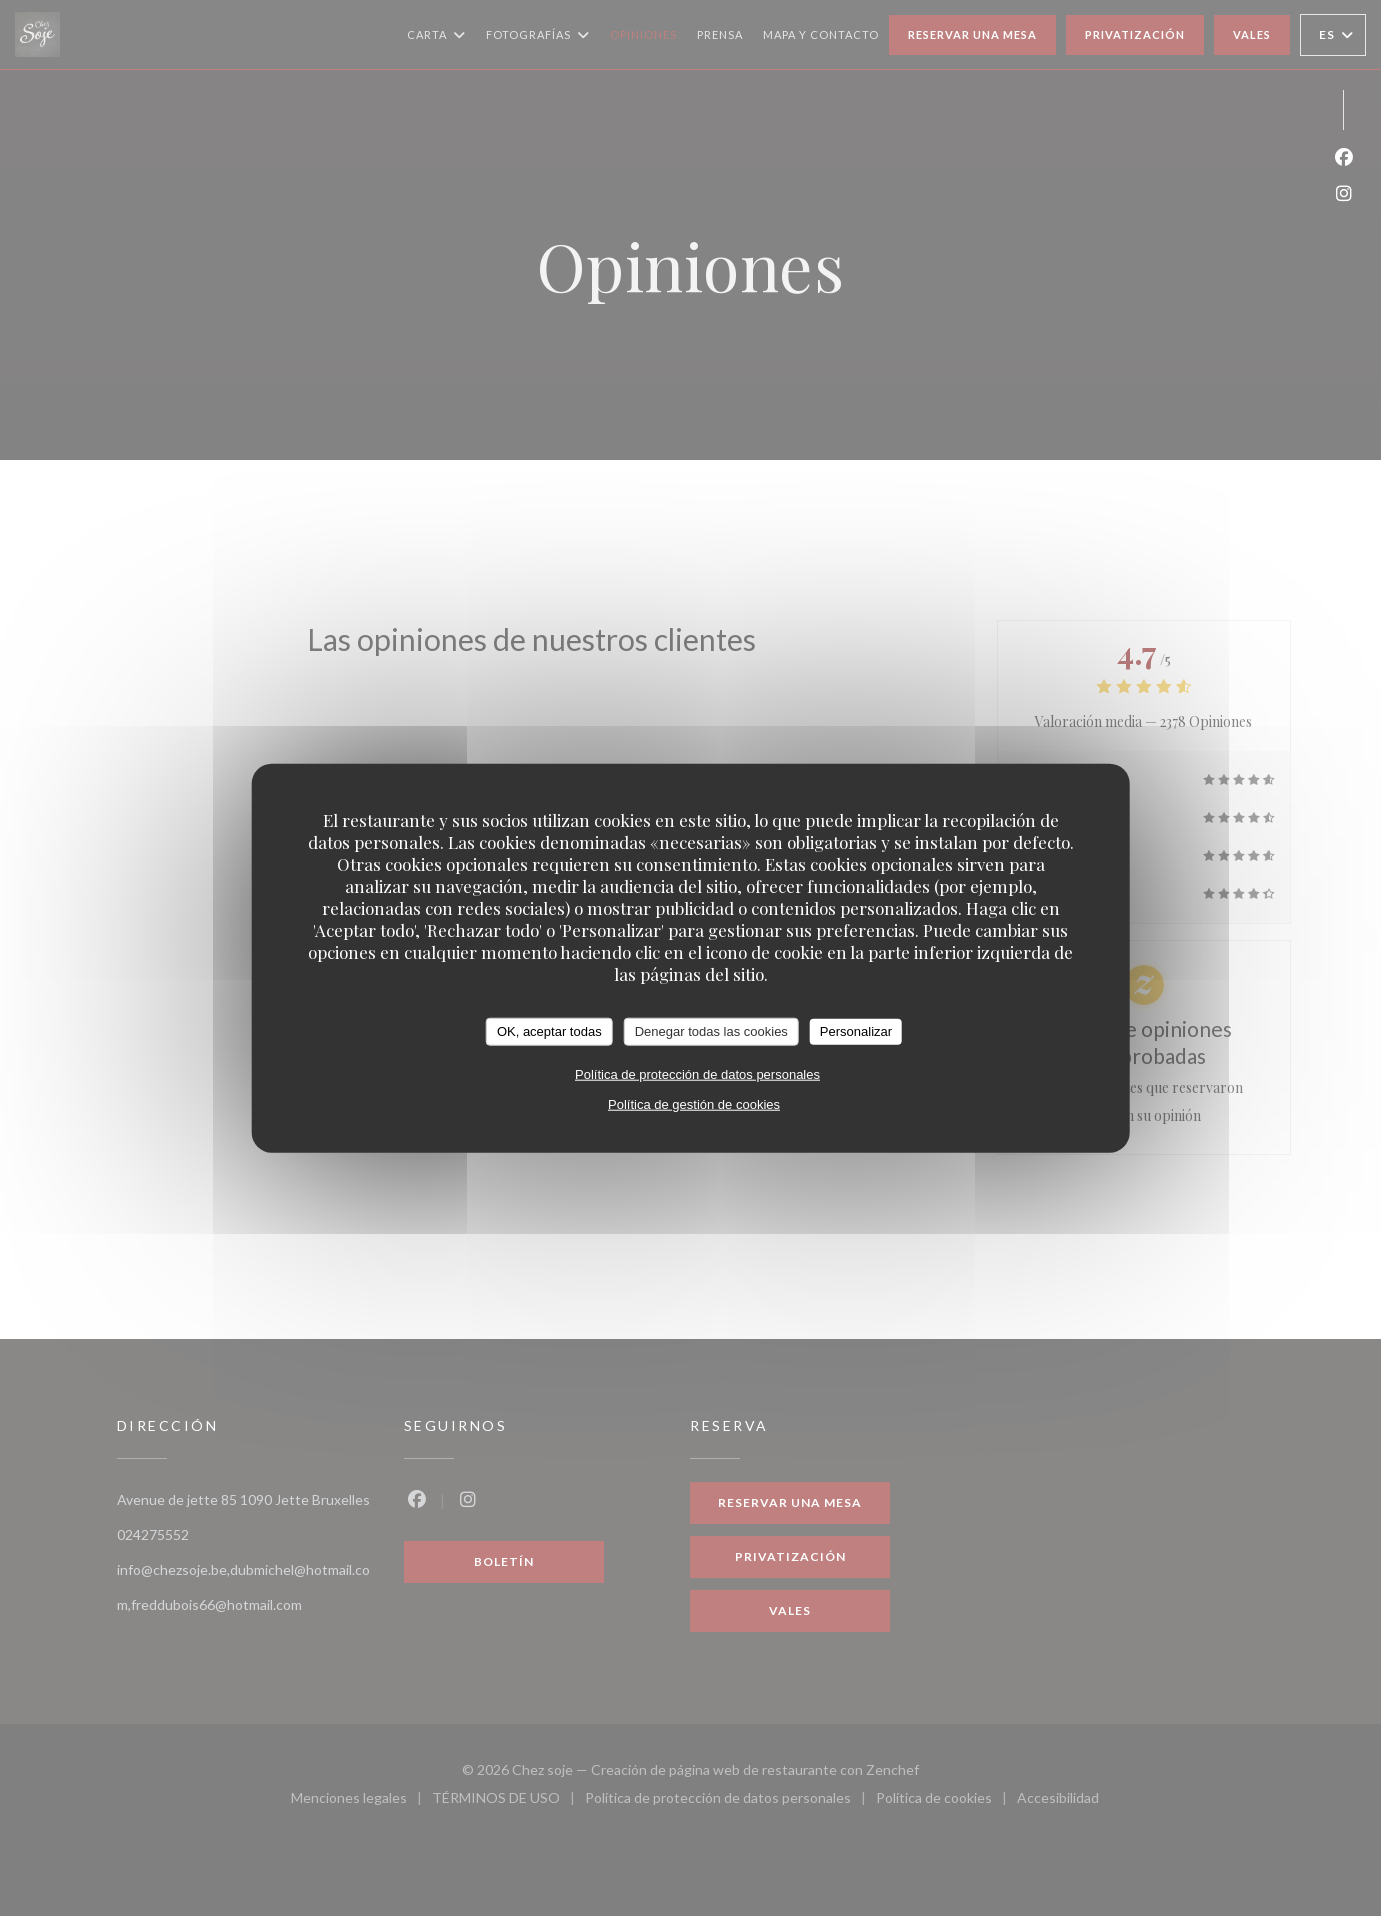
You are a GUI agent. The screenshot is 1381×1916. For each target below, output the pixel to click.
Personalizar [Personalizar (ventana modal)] (856, 1031)
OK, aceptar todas (549, 1031)
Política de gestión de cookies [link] (694, 1103)
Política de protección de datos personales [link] (697, 1073)
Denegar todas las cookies (711, 1031)
